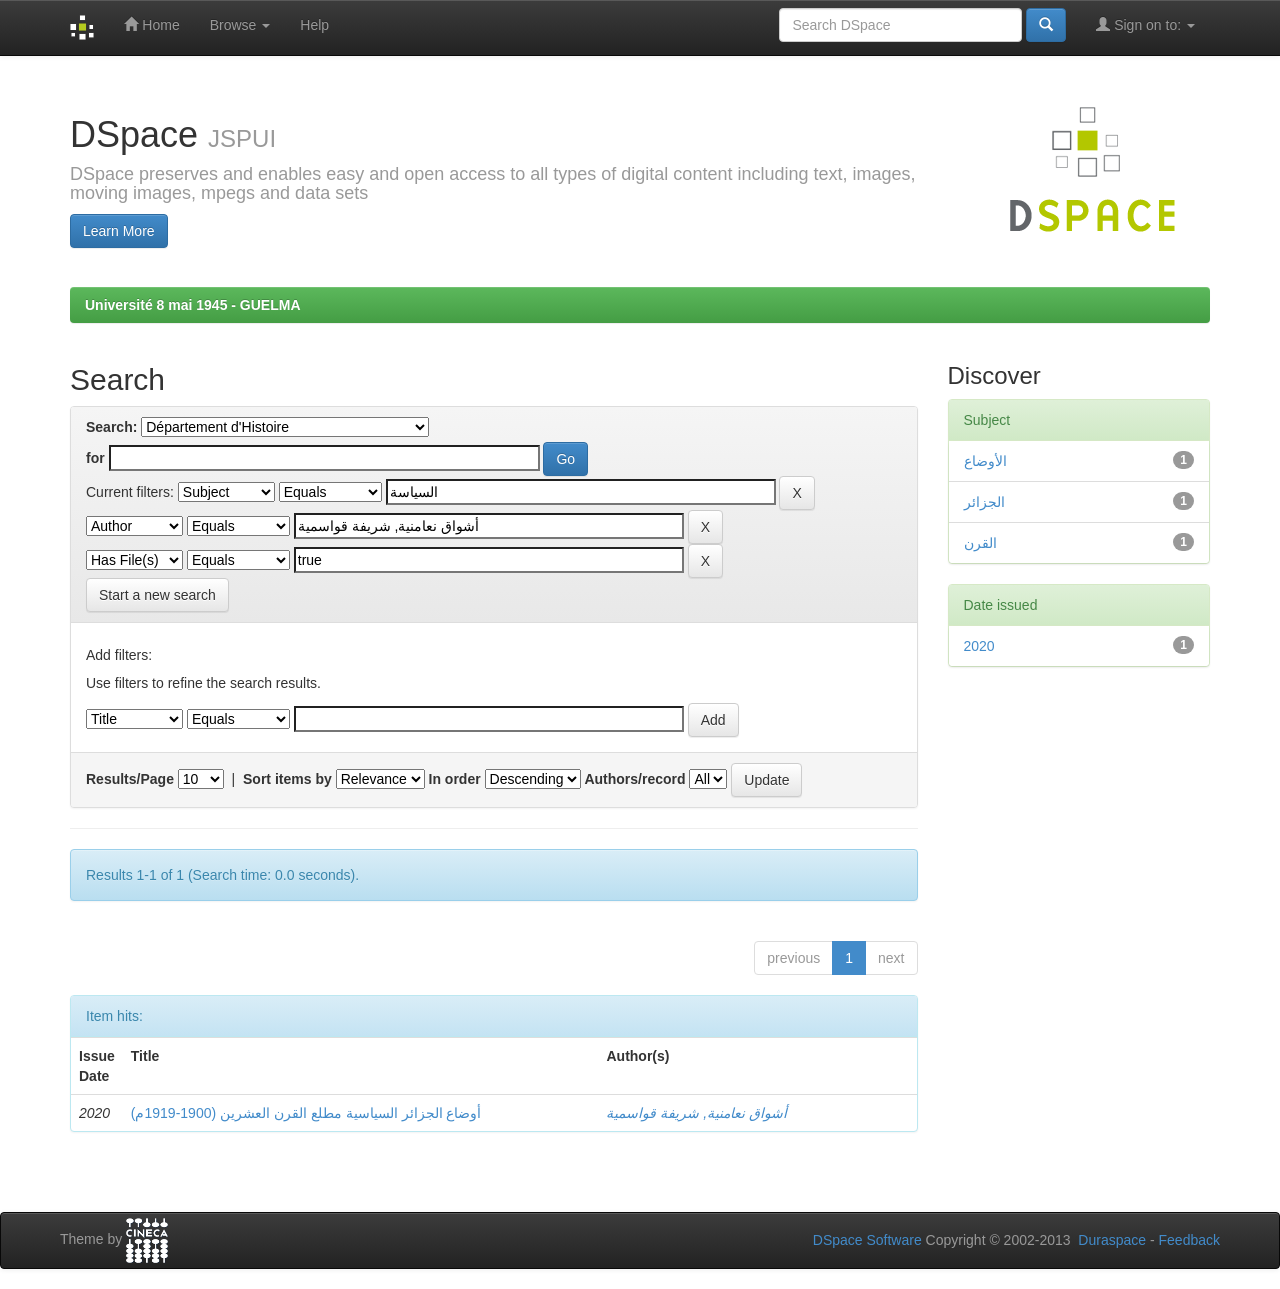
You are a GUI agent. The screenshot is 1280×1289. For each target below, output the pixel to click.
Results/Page (130, 779)
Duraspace (1112, 1240)
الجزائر (984, 502)
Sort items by (287, 779)
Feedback (1189, 1240)
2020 (979, 646)
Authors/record (634, 779)
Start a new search (157, 595)
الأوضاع (985, 461)
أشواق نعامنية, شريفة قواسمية (696, 1113)
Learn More (119, 231)
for (95, 458)
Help (314, 25)
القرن (980, 543)
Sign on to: (1145, 24)
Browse (240, 25)
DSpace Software (867, 1240)
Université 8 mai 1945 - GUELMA (193, 305)
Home (151, 24)
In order (455, 779)
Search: (111, 427)
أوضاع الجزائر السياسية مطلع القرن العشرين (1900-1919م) (306, 1113)
